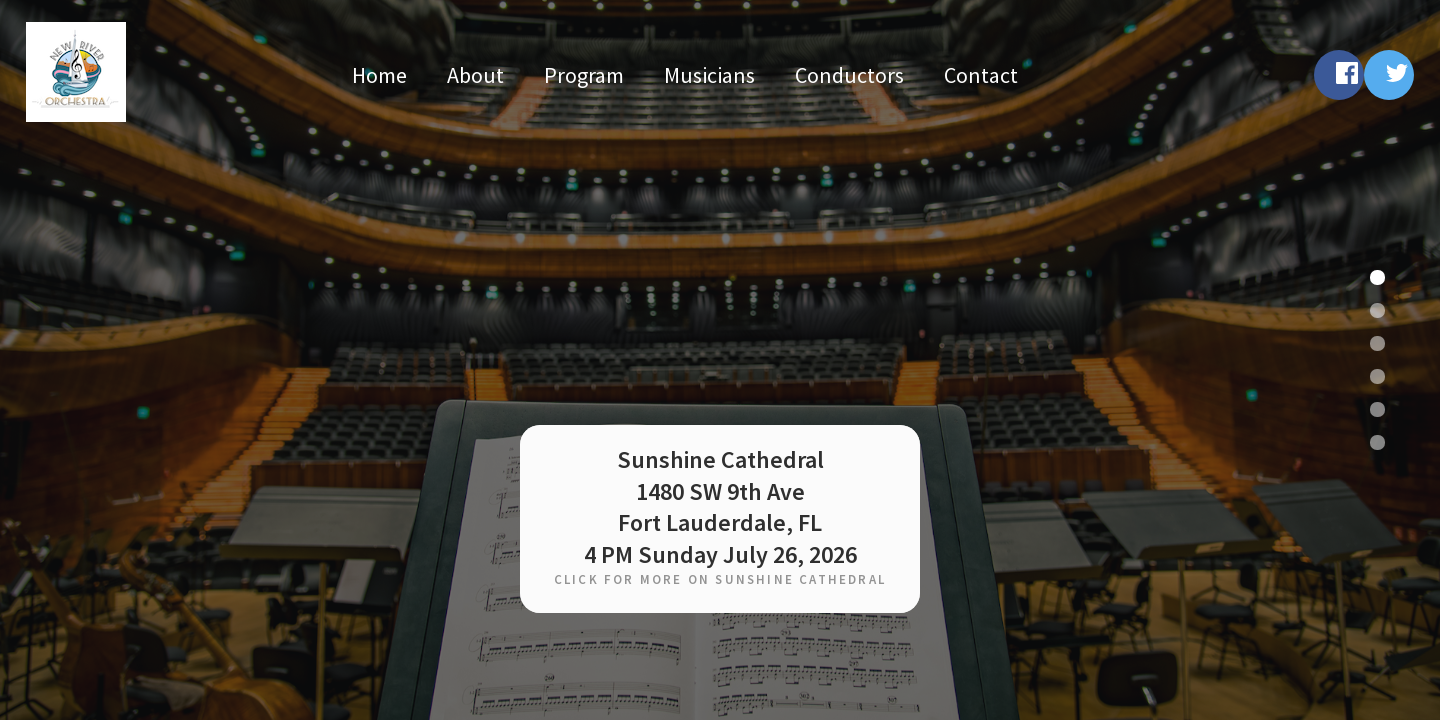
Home (379, 74)
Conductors (849, 74)
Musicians (709, 74)
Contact (981, 74)
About (475, 74)
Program (584, 74)
